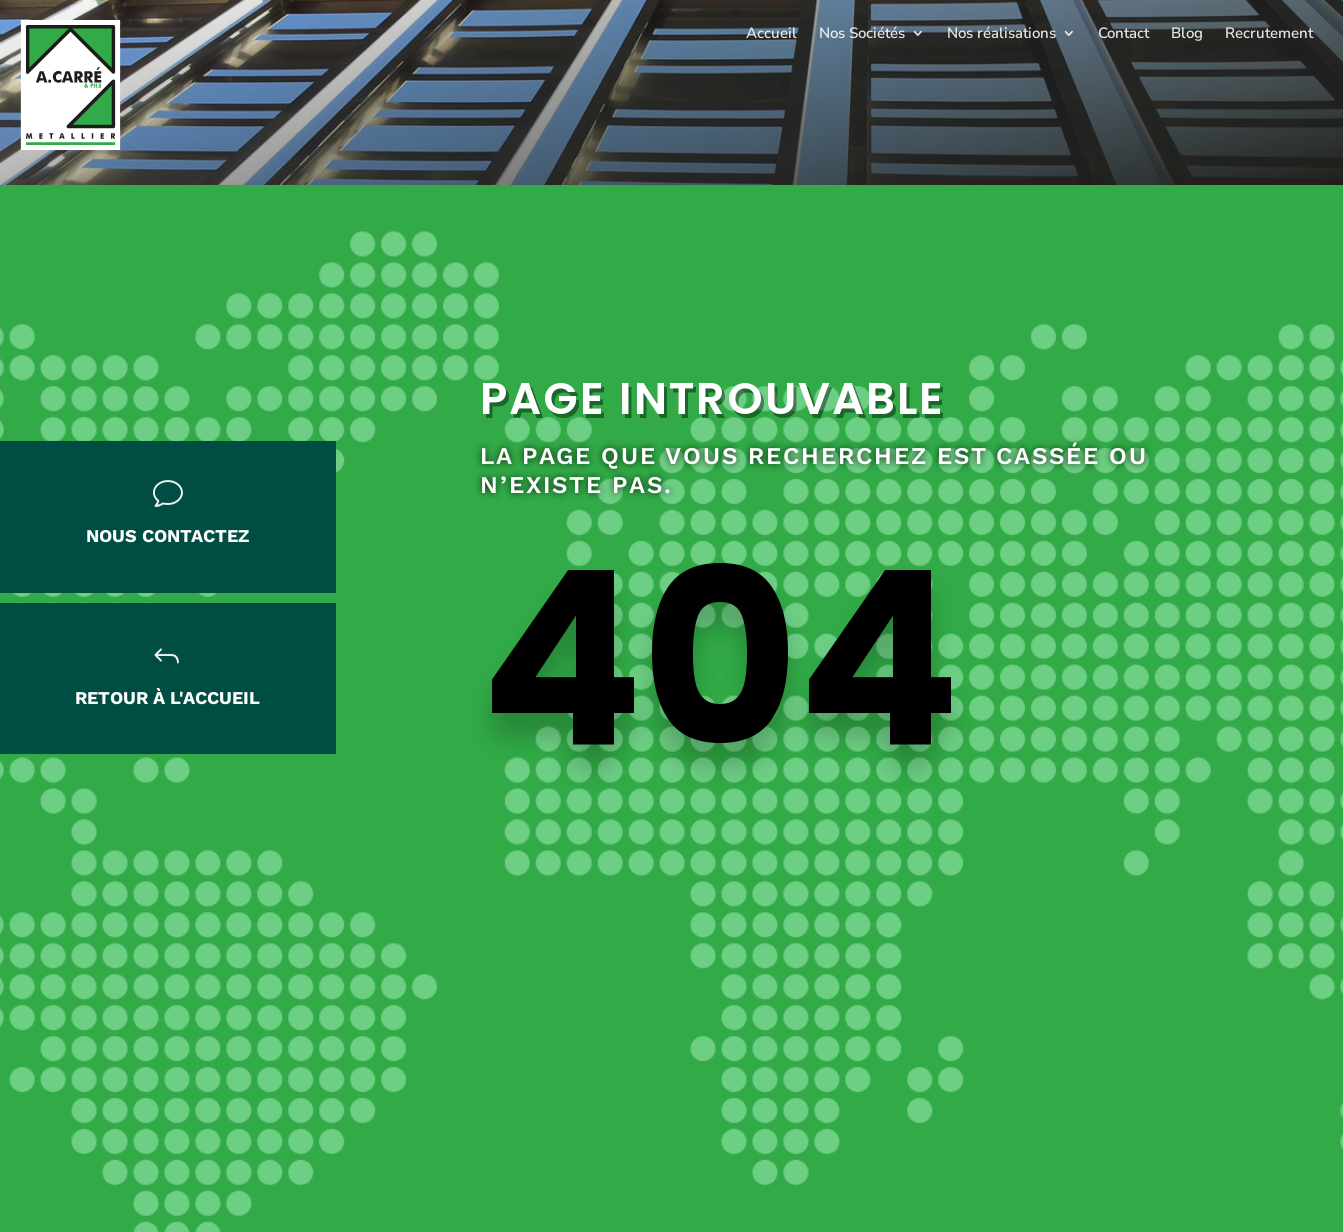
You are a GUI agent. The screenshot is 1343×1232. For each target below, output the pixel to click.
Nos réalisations (1001, 33)
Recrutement (1269, 33)
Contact (1123, 33)
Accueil (771, 33)
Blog (1187, 33)
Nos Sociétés (862, 33)
